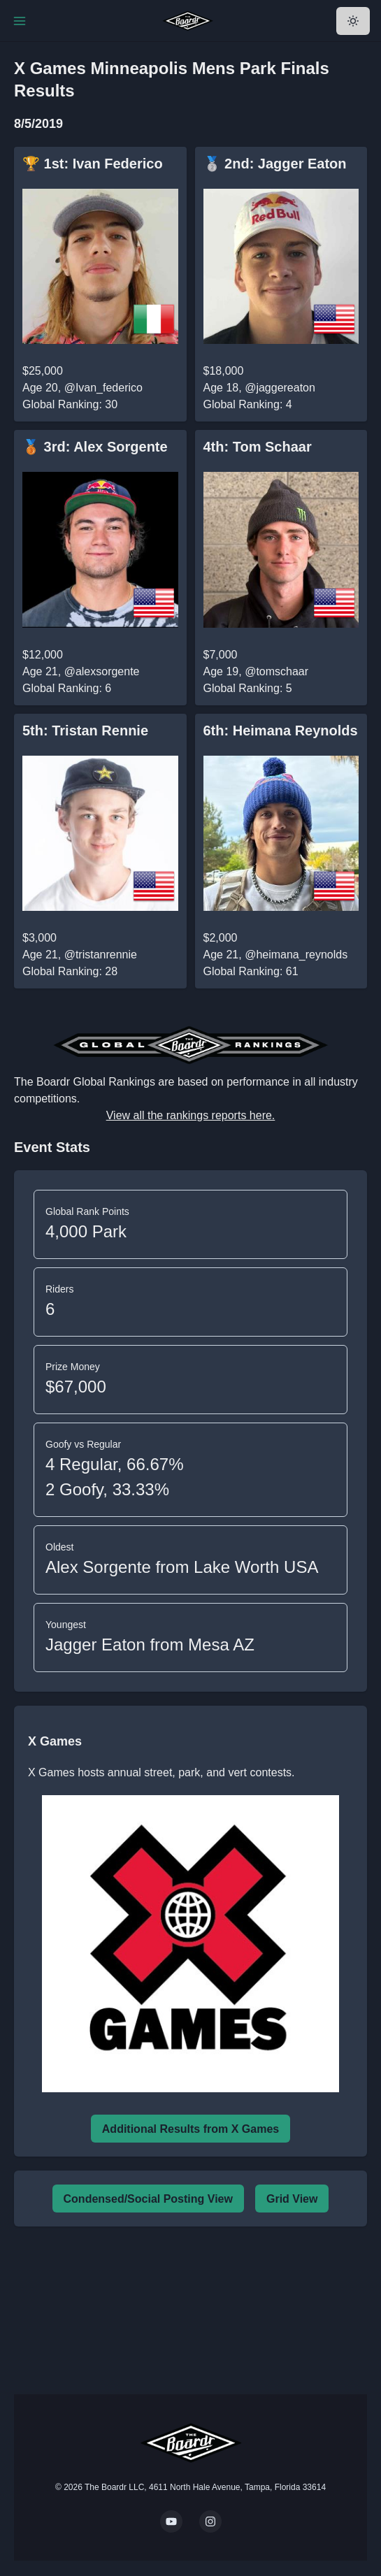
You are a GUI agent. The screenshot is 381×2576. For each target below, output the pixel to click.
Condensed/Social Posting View (148, 2199)
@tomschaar (276, 671)
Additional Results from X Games (190, 2129)
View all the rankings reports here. (190, 1115)
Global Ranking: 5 (247, 688)
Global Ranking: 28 (69, 971)
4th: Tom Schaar (257, 446)
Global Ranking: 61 (251, 971)
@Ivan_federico (103, 388)
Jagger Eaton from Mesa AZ (149, 1644)
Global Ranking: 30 (69, 404)
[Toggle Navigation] (20, 21)
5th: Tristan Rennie (85, 730)
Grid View (292, 2199)
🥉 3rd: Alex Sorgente (95, 446)
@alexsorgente (102, 671)
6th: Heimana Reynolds (280, 730)
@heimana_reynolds (296, 954)
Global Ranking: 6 (66, 688)
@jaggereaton (280, 388)
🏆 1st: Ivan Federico (92, 163)
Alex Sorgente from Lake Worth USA (181, 1566)
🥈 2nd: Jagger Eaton (275, 163)
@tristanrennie (100, 954)
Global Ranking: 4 (247, 404)
